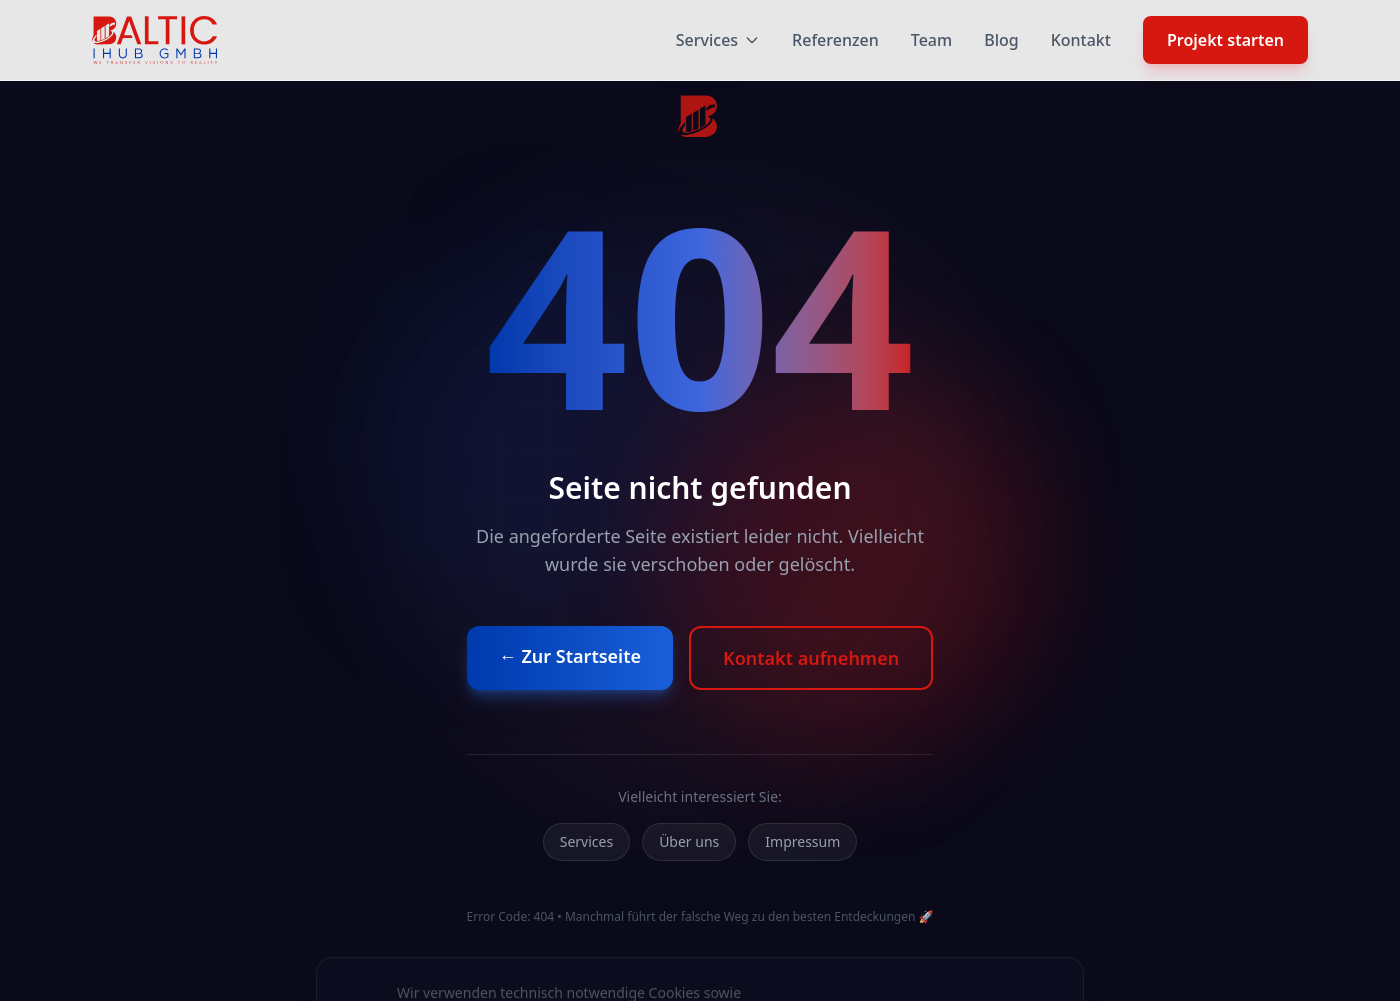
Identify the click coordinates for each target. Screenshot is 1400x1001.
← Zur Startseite (570, 656)
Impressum (802, 841)
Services (718, 40)
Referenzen (835, 40)
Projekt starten (1225, 40)
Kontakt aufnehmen (811, 658)
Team (931, 40)
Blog (1001, 40)
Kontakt (1081, 40)
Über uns (689, 841)
